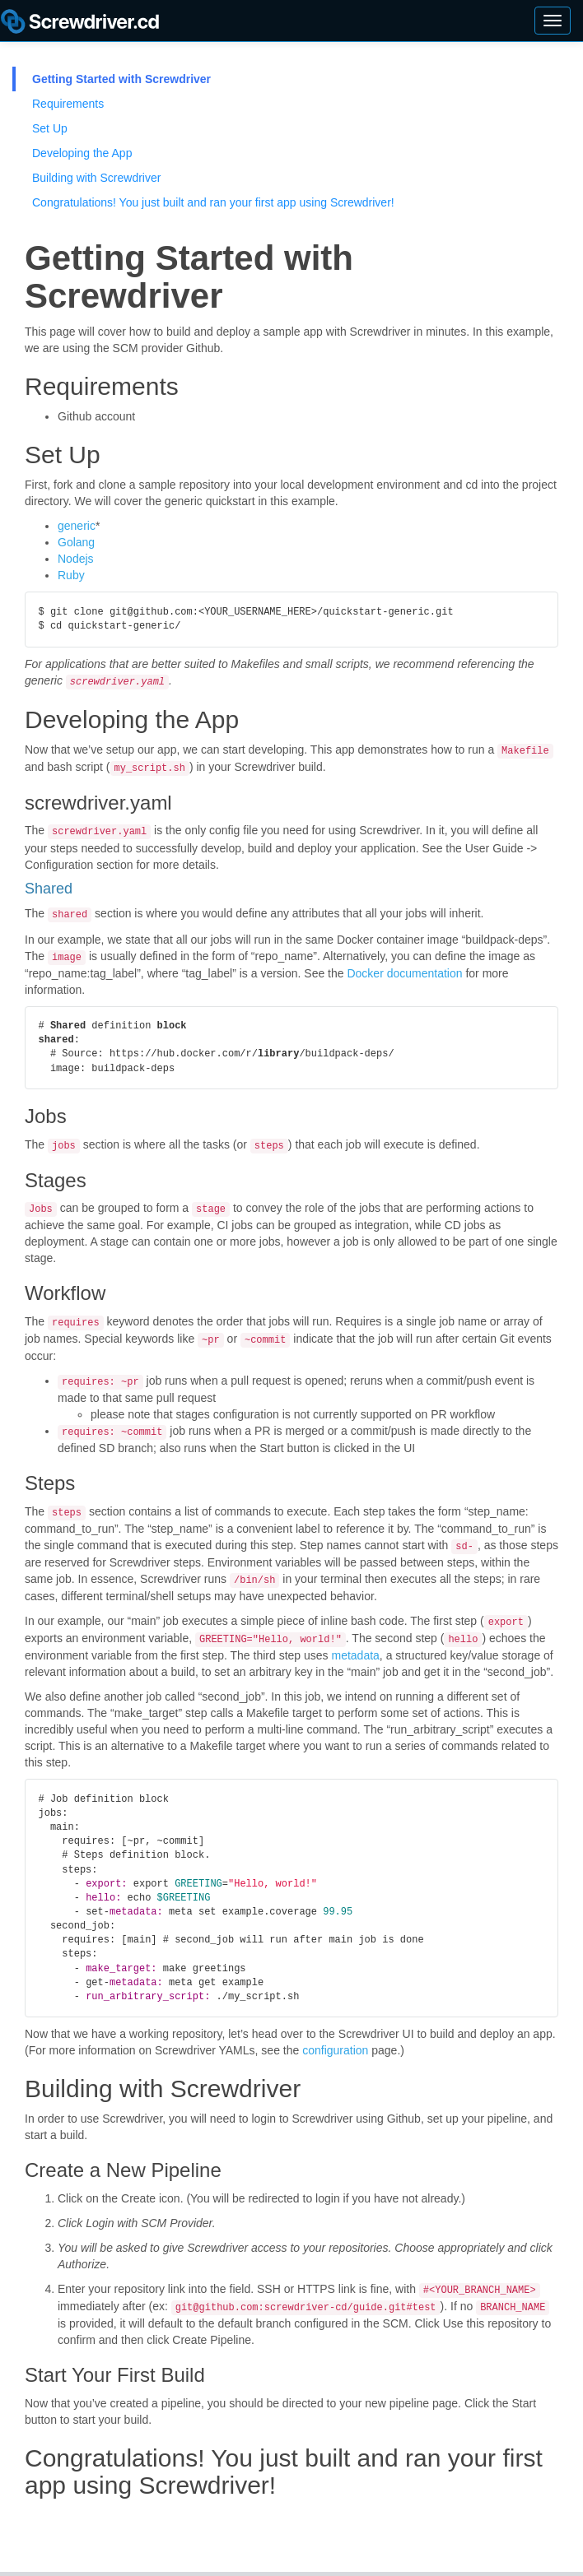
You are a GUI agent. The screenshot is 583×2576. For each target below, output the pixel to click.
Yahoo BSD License (231, 2567)
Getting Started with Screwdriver (121, 79)
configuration (335, 2034)
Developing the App (82, 153)
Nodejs (76, 558)
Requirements (68, 103)
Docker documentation (404, 967)
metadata (355, 1639)
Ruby (71, 575)
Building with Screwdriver (96, 177)
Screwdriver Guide (80, 24)
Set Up (50, 128)
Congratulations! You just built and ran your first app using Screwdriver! (213, 202)
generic (77, 525)
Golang (76, 542)
